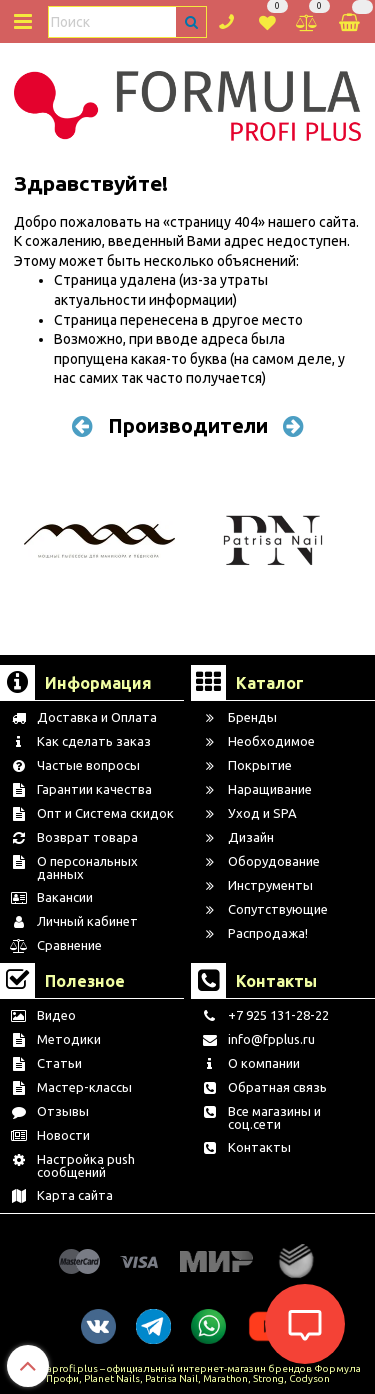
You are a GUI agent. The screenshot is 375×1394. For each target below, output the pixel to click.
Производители (188, 425)
